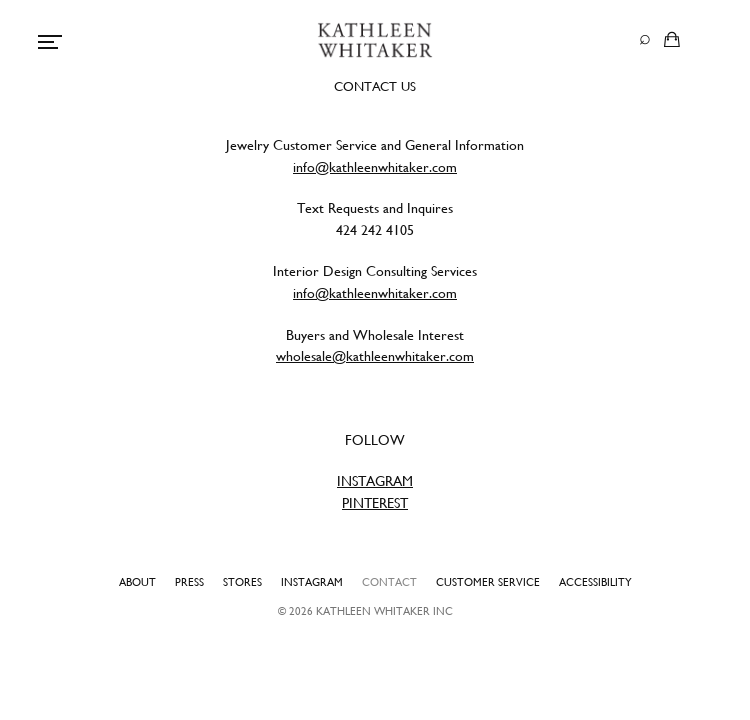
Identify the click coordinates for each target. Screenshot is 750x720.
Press (189, 582)
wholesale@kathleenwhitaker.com (375, 356)
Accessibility (595, 582)
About (137, 582)
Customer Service (488, 582)
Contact (389, 582)
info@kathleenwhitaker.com (375, 167)
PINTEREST (375, 503)
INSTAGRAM (375, 481)
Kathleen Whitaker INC (384, 611)
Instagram (312, 582)
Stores (242, 582)
